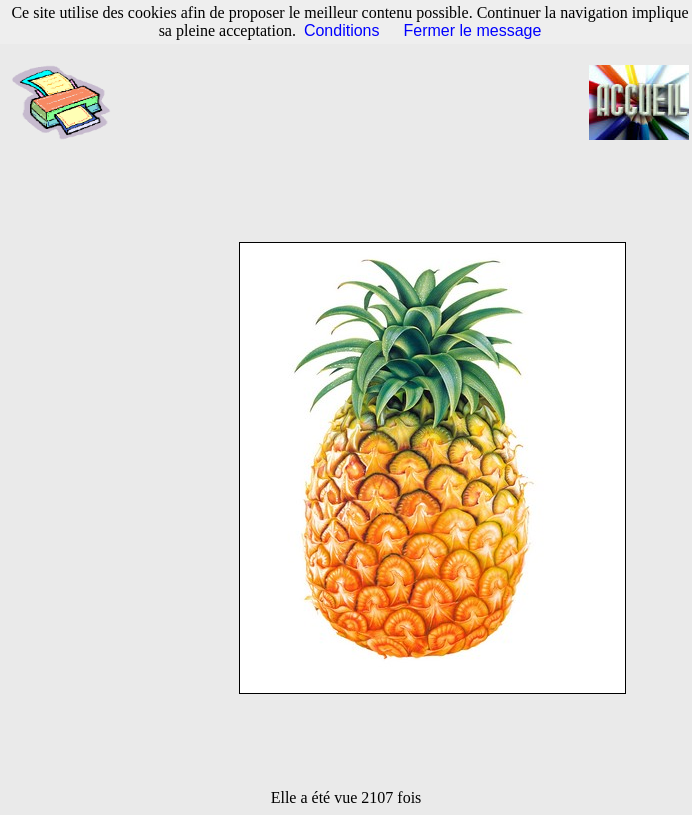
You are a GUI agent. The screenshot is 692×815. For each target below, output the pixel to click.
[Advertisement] (360, 103)
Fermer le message (473, 30)
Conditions (342, 30)
